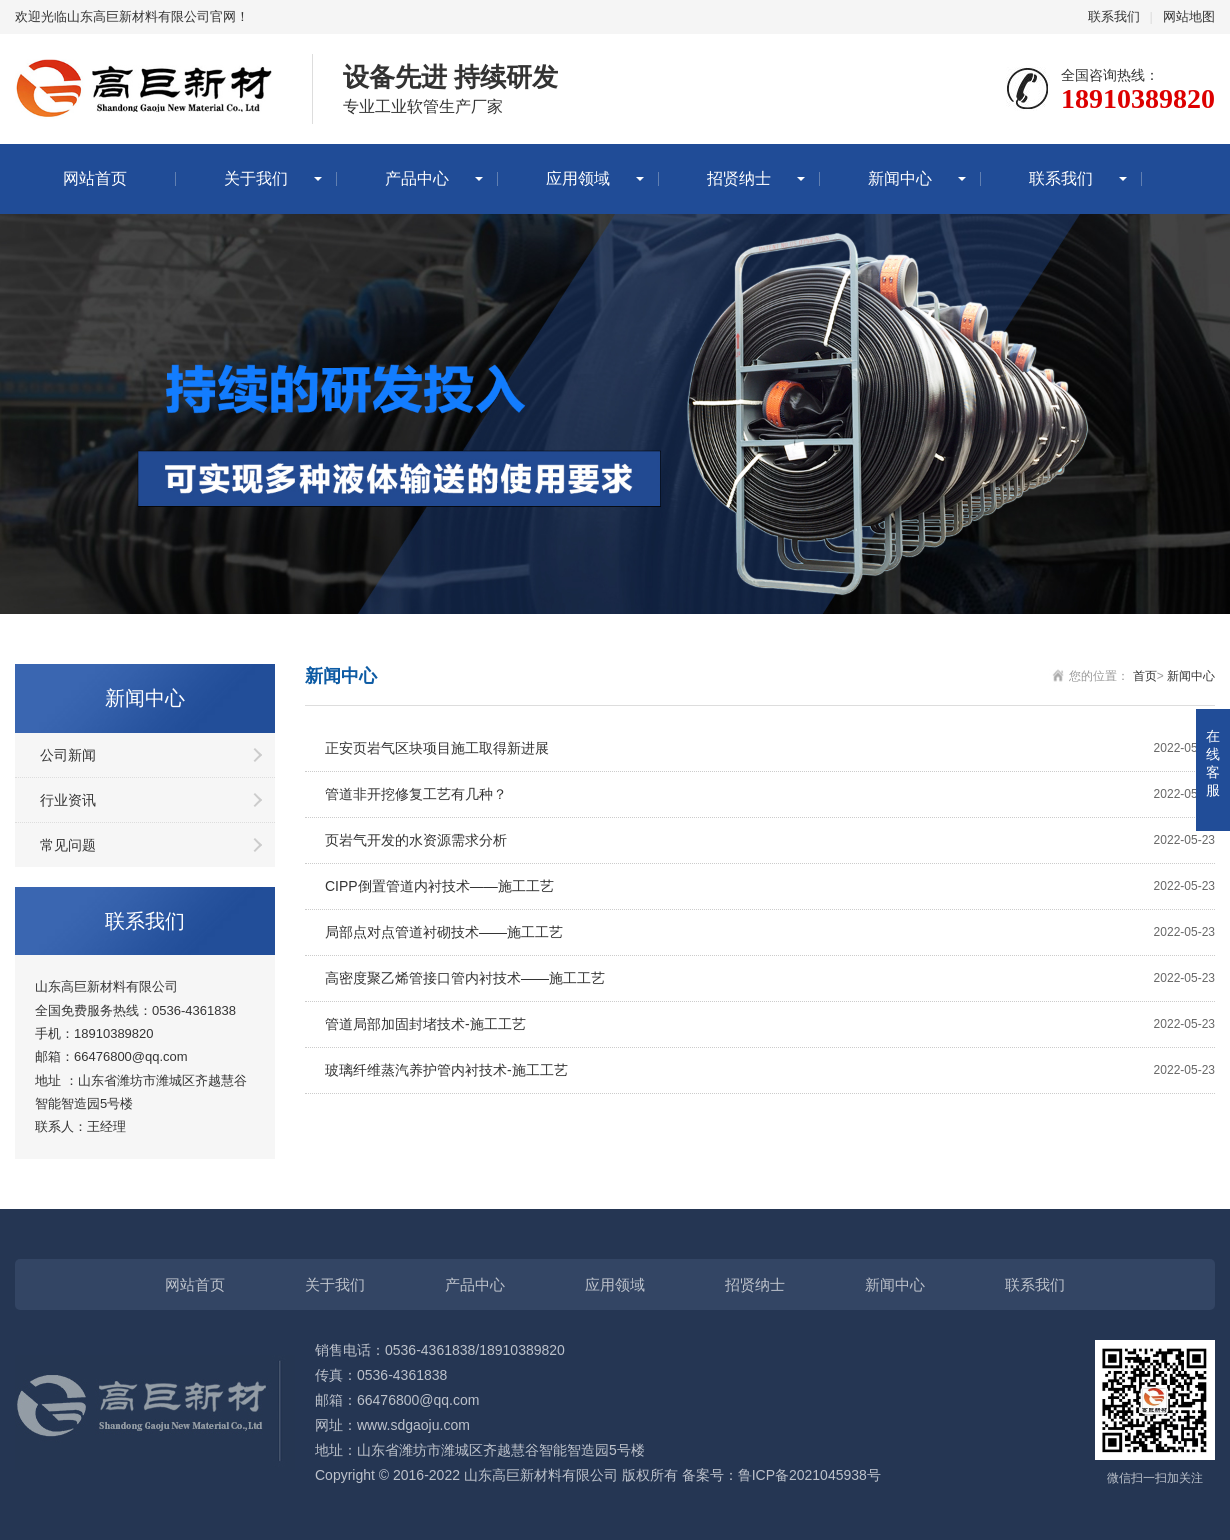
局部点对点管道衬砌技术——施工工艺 (770, 932)
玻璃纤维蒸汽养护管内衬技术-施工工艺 (770, 1070)
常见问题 (68, 845)
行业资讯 (68, 800)
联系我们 (1114, 16)
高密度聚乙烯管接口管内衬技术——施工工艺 (770, 978)
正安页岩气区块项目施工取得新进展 (770, 748)
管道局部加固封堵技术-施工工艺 (770, 1024)
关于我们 (256, 178)
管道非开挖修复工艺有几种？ (770, 794)
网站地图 (1189, 16)
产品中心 (417, 178)
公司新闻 (68, 755)
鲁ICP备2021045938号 (809, 1475)
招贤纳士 (739, 178)
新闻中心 (900, 178)
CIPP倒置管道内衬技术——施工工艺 (770, 886)
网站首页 (95, 178)
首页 (1145, 676)
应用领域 (578, 178)
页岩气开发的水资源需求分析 (770, 840)
